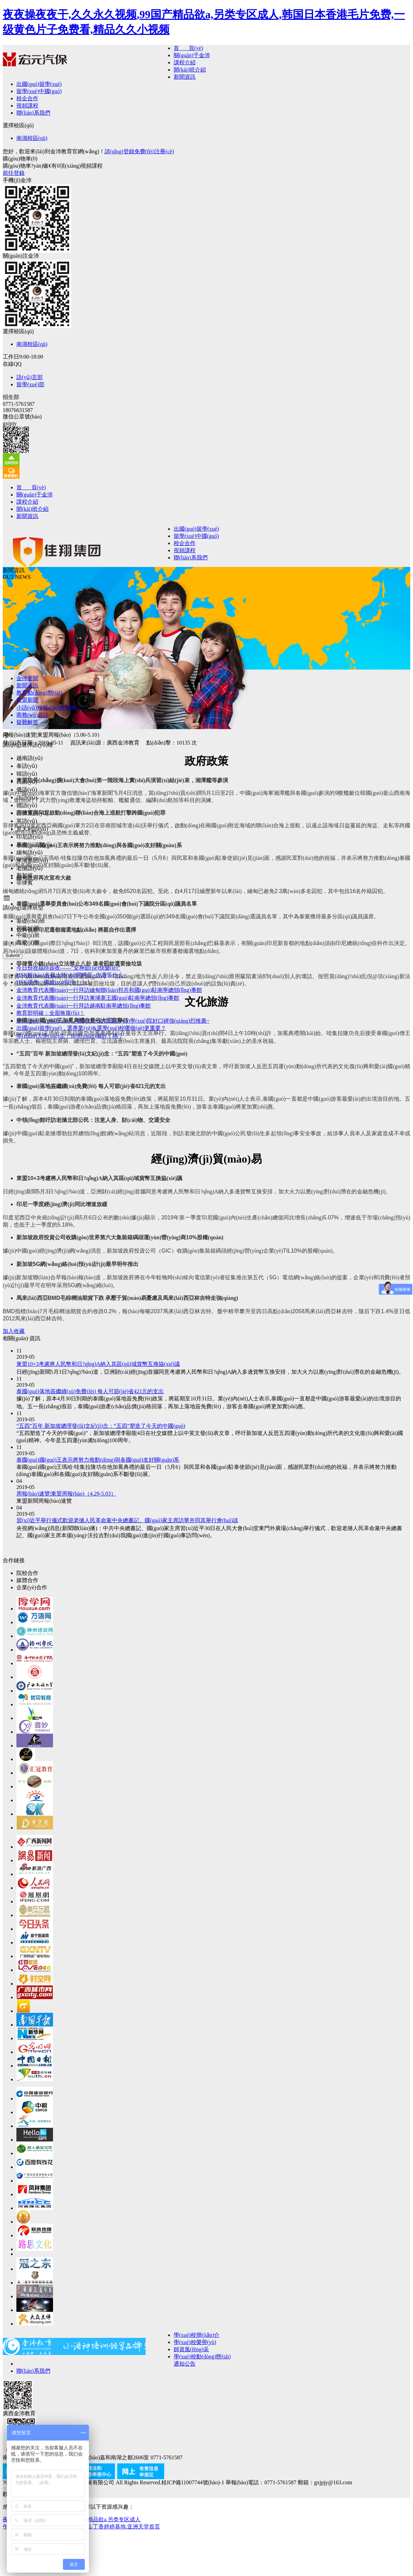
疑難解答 (27, 722)
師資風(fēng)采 (191, 2349)
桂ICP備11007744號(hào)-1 (192, 2482)
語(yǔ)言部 (29, 377)
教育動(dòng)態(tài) (39, 693)
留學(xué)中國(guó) (39, 91)
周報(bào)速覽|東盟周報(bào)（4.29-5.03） (66, 1494)
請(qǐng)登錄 (119, 151)
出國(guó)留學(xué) (39, 84)
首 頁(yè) (188, 48)
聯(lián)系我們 (33, 113)
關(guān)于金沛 (192, 55)
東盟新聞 (27, 700)
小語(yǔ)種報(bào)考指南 (46, 708)
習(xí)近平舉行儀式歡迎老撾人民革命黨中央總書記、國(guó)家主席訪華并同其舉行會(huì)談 (127, 1520)
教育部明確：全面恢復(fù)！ (50, 1013)
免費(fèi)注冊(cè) (154, 151)
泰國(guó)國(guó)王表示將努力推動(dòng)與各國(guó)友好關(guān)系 (97, 1460)
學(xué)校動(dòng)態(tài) (202, 2356)
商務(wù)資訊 (32, 715)
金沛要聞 (27, 678)
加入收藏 (14, 1331)
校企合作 (27, 98)
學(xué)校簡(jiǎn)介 (196, 2335)
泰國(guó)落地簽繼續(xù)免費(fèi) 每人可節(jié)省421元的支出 (90, 1391)
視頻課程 (27, 105)
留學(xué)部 (30, 384)
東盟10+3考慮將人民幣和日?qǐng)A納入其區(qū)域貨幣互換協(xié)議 (98, 1364)
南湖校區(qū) (32, 138)
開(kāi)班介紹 (190, 70)
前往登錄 (14, 173)
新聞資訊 (185, 77)
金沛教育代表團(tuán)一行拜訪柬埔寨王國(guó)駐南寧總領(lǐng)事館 (97, 998)
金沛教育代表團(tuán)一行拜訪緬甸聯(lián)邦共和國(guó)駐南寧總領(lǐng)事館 (109, 990)
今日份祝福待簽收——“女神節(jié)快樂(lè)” (68, 968)
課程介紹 (185, 62)
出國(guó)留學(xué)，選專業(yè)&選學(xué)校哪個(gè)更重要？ (91, 1028)
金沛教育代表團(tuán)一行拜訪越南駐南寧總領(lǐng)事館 (83, 1006)
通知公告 (185, 2364)
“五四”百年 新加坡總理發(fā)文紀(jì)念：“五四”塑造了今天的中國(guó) (100, 1426)
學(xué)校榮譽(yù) (195, 2342)
